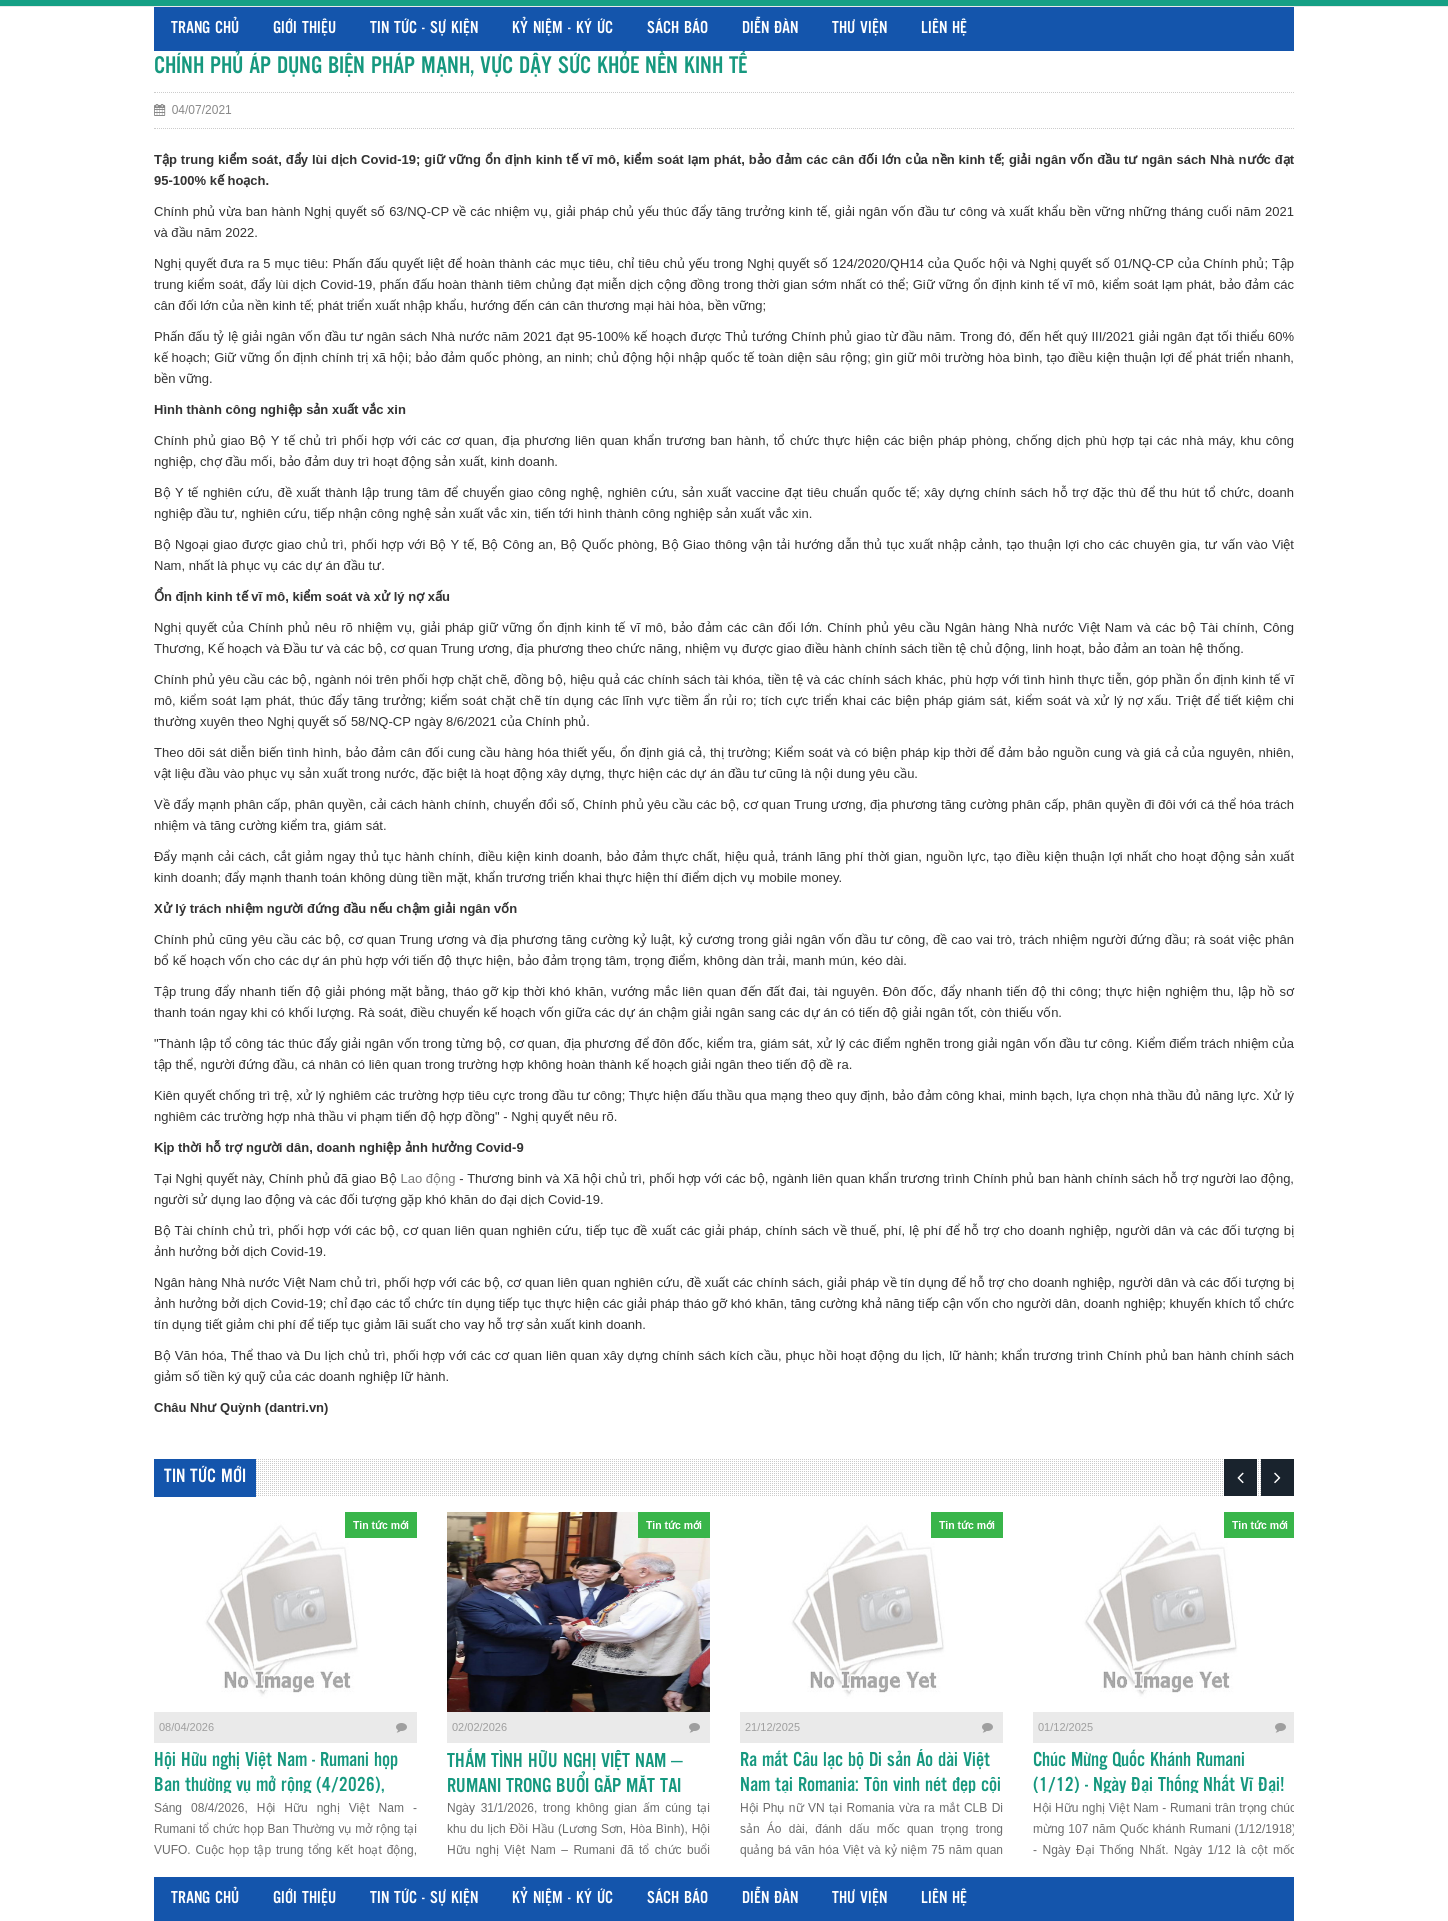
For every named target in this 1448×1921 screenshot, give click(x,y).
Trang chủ (205, 28)
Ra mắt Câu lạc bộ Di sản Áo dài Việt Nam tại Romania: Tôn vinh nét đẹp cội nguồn (870, 1786)
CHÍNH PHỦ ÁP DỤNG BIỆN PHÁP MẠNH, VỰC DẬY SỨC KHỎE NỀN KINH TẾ (450, 66)
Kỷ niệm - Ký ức (562, 28)
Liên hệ (944, 28)
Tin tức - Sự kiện (424, 28)
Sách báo (677, 28)
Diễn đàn (770, 28)
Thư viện (859, 28)
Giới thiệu (304, 28)
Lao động (427, 1178)
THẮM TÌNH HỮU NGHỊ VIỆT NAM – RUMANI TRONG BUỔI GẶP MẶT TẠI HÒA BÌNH (565, 1787)
